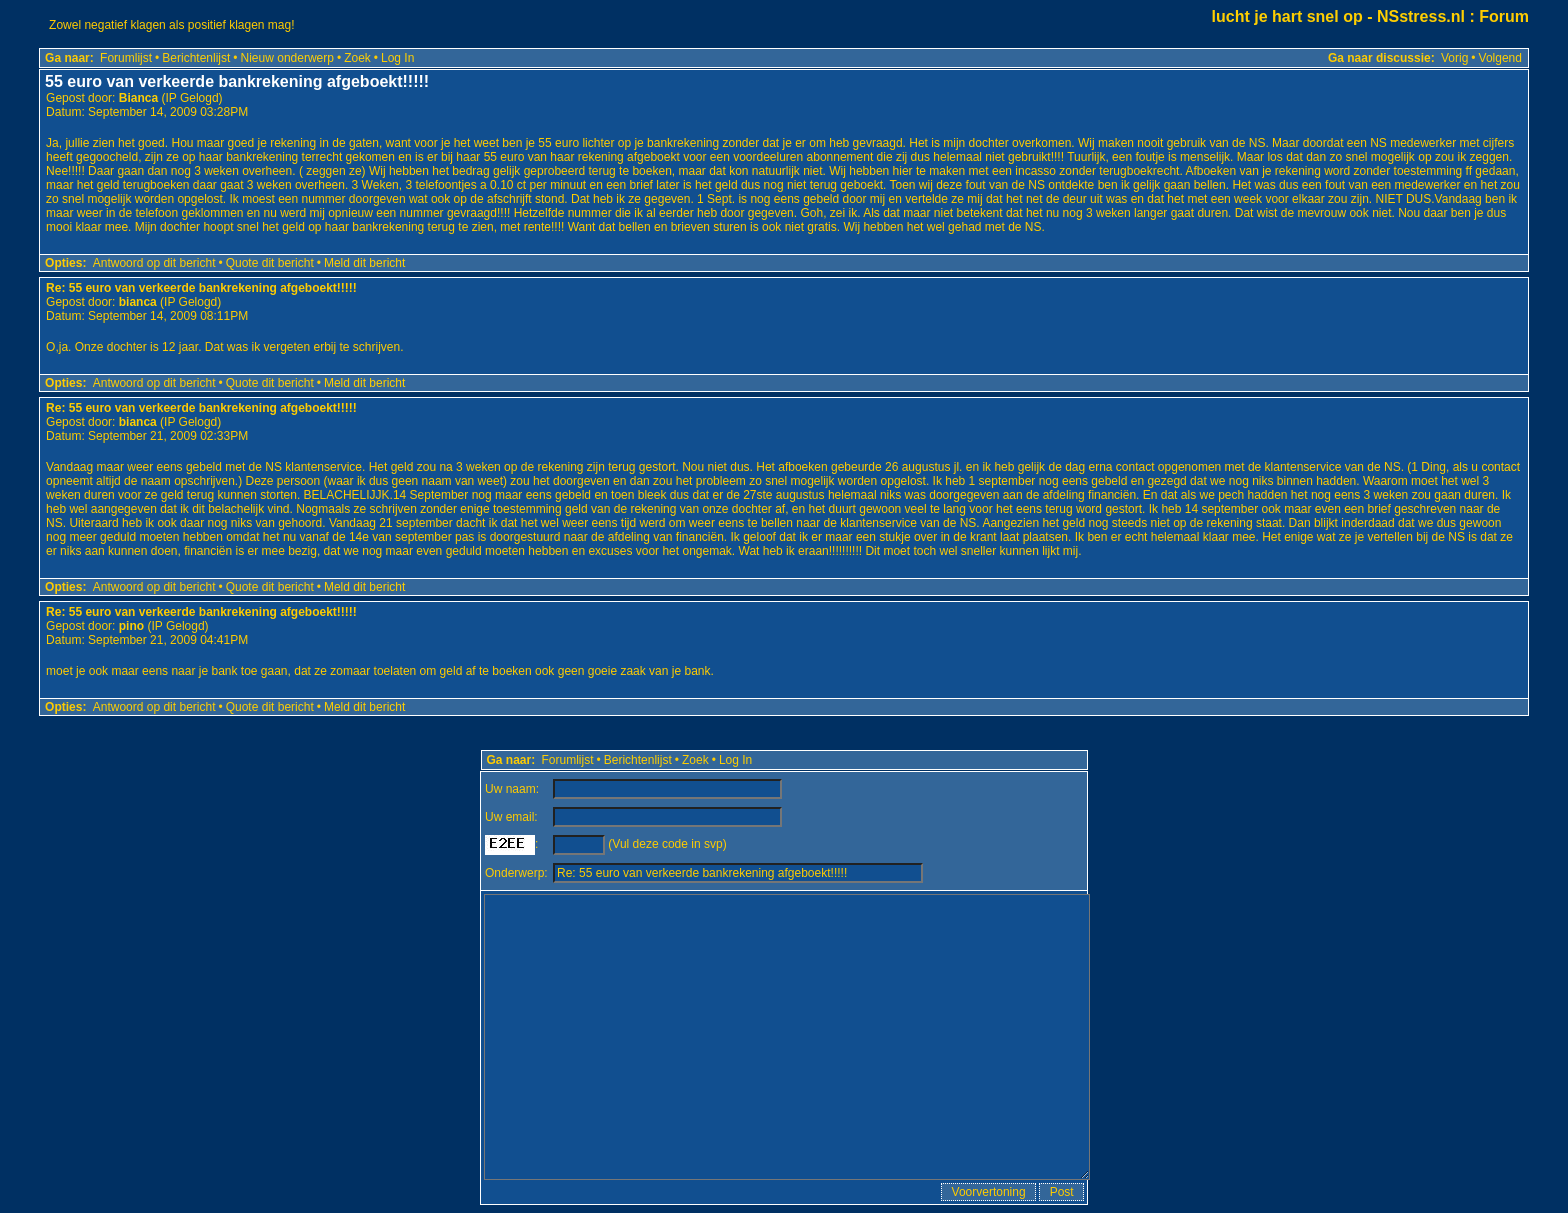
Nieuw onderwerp (287, 58)
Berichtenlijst (196, 58)
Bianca (138, 98)
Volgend (1500, 58)
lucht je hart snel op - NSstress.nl (1338, 16)
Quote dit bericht (270, 263)
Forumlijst (126, 58)
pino (131, 626)
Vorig (1454, 58)
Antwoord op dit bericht (154, 263)
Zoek (357, 58)
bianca (138, 302)
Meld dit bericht (364, 263)
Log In (397, 58)
